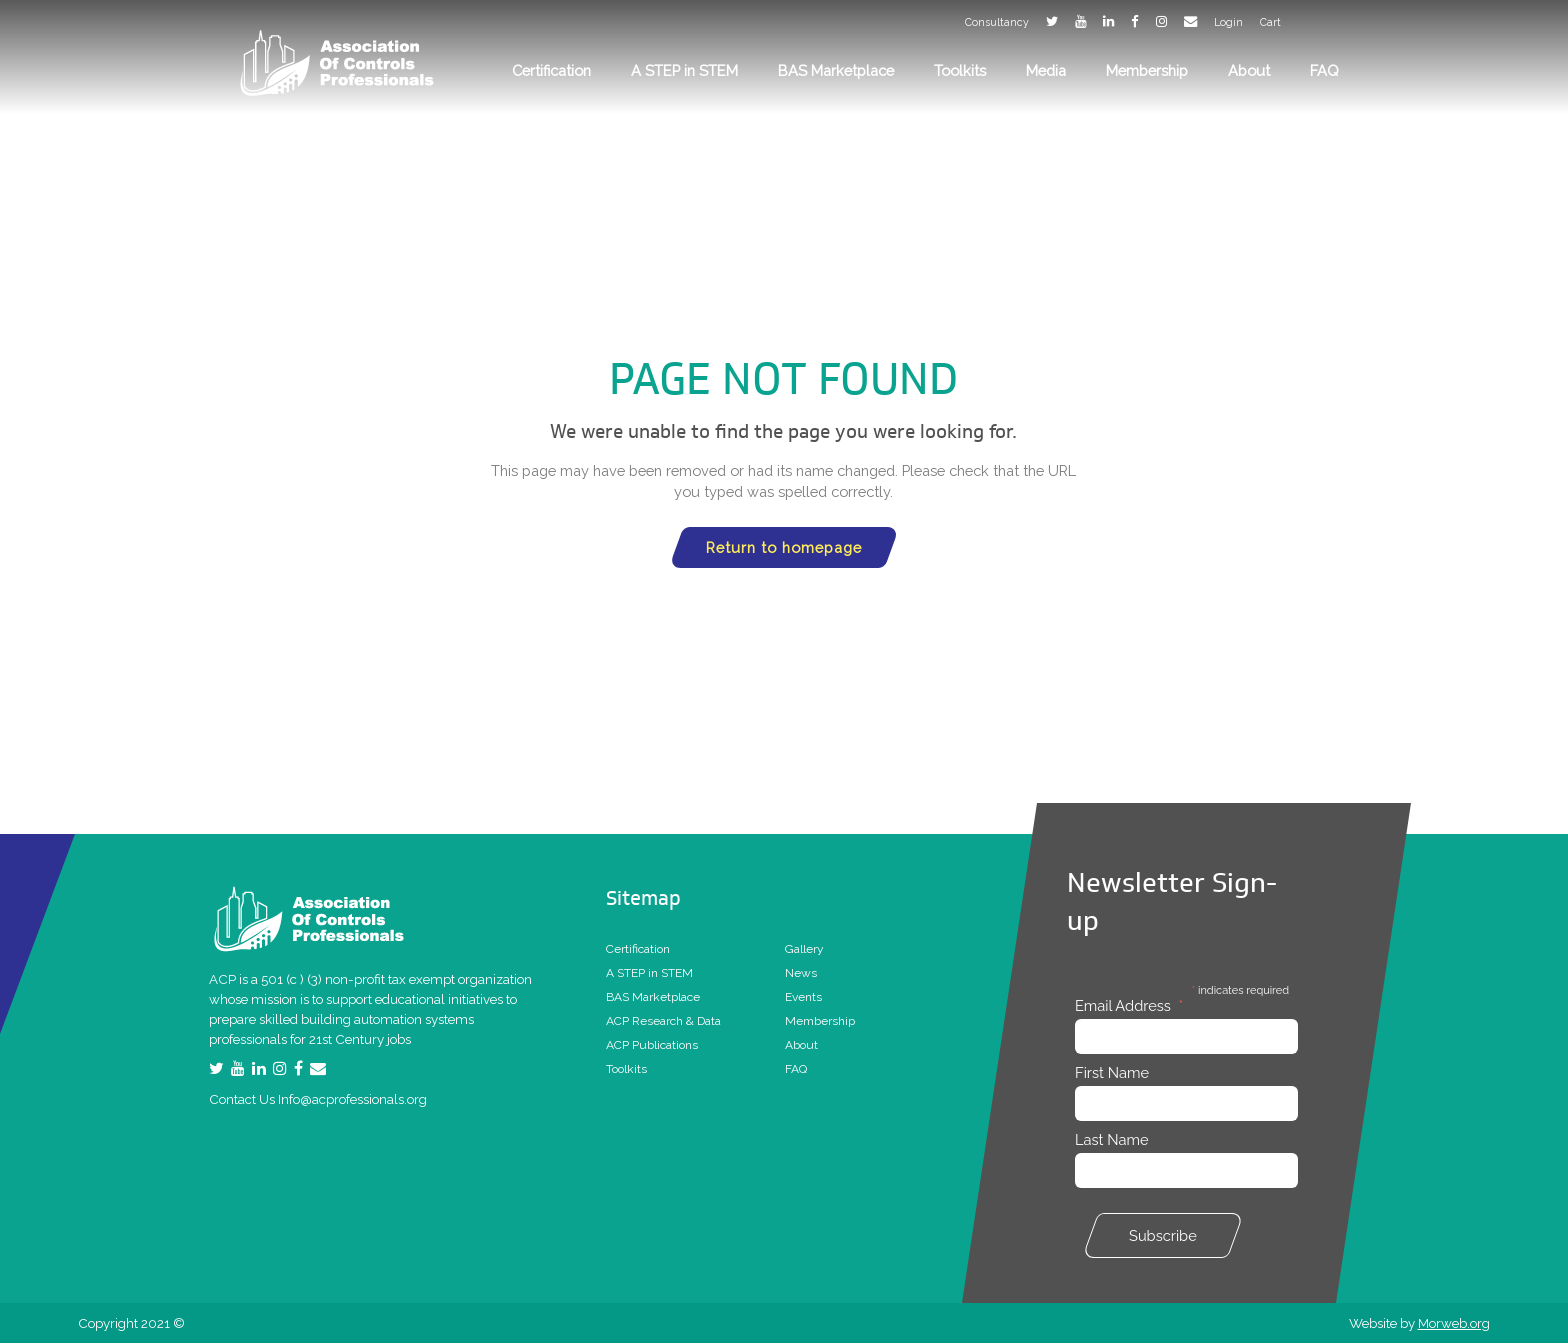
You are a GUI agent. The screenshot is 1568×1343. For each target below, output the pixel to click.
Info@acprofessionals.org (352, 1099)
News (801, 973)
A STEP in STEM (649, 973)
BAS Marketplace (653, 997)
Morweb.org (1454, 1323)
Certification (638, 949)
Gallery (804, 949)
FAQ (796, 1069)
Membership (820, 1021)
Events (803, 997)
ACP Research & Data (663, 1021)
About (801, 1045)
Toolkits (626, 1069)
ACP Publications (652, 1045)
